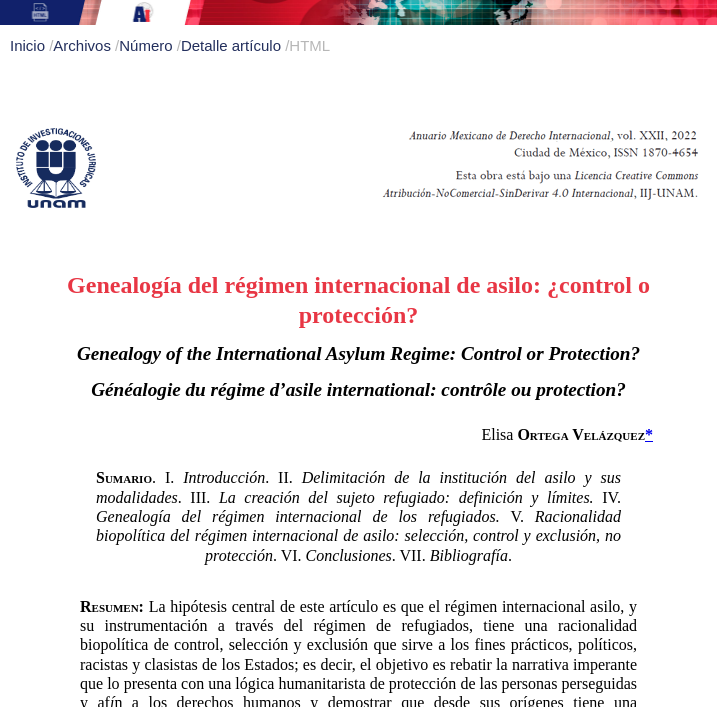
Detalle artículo (233, 45)
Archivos (84, 45)
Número (148, 45)
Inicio (29, 45)
